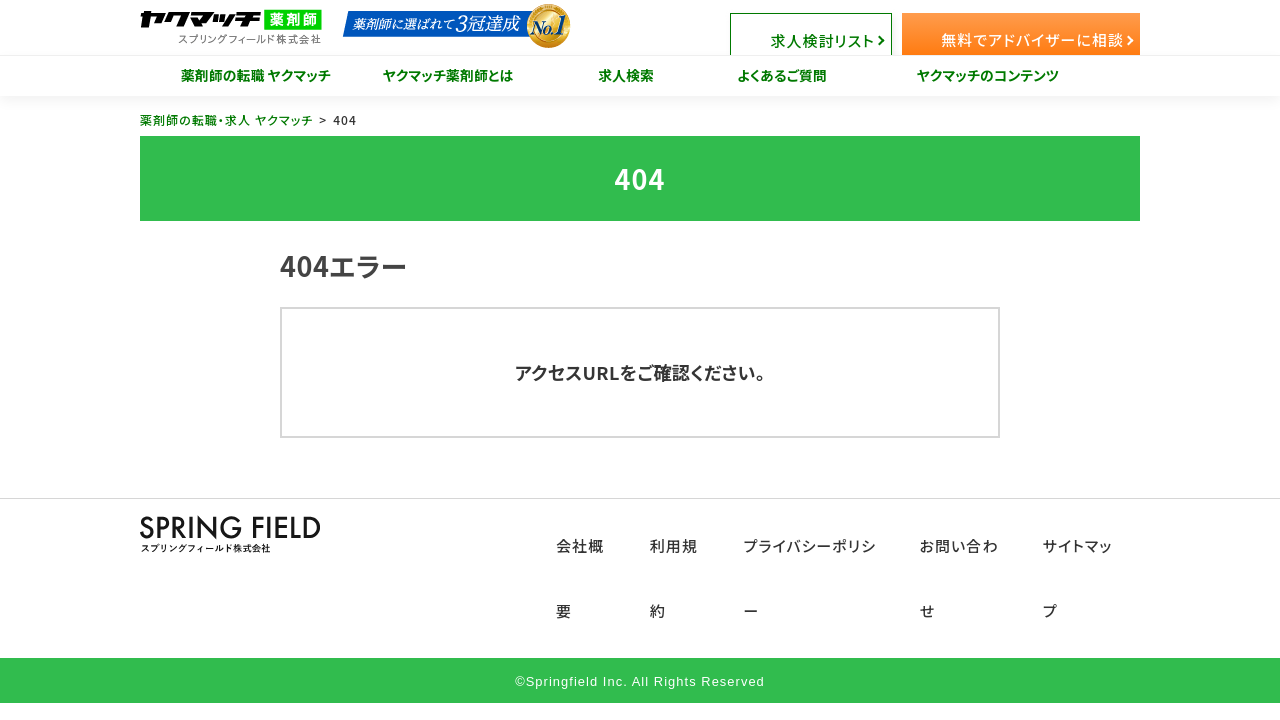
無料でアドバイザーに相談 (1041, 28)
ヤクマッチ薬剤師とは (448, 75)
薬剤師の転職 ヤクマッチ (256, 75)
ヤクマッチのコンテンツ (988, 75)
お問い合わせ (970, 531)
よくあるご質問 (782, 75)
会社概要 (601, 531)
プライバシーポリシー (824, 531)
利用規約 (693, 531)
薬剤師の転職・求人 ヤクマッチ (226, 119)
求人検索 (626, 75)
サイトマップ (1085, 531)
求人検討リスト (875, 28)
